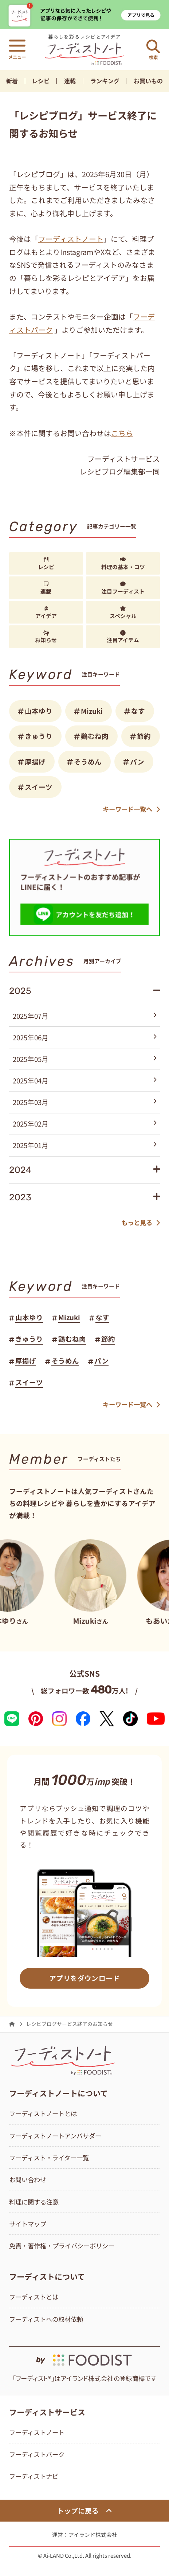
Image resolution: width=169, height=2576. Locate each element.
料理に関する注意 (34, 2201)
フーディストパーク (36, 2454)
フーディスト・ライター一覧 (49, 2157)
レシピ (41, 80)
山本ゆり (38, 711)
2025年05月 (85, 1059)
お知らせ (46, 637)
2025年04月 (85, 1080)
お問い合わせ (27, 2179)
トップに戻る (84, 2510)
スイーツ (38, 787)
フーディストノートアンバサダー (55, 2135)
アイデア (46, 613)
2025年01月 (85, 1145)
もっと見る (140, 1222)
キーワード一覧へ (131, 808)
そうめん (88, 761)
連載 (70, 80)
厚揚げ (35, 761)
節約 (144, 736)
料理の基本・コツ (123, 564)
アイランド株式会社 (92, 2534)
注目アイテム (123, 637)
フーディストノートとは (43, 2113)
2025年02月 (85, 1123)
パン (137, 761)
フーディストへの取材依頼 (46, 2319)
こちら (122, 433)
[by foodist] (84, 2356)
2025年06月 (85, 1037)
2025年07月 (85, 1016)
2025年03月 (85, 1102)
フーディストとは (33, 2296)
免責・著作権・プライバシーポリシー (61, 2245)
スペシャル (123, 613)
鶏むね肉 (95, 736)
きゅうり (38, 736)
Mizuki (92, 711)
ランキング (104, 80)
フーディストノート (70, 238)
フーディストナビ (33, 2476)
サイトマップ (27, 2223)
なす (138, 711)
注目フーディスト (123, 588)
